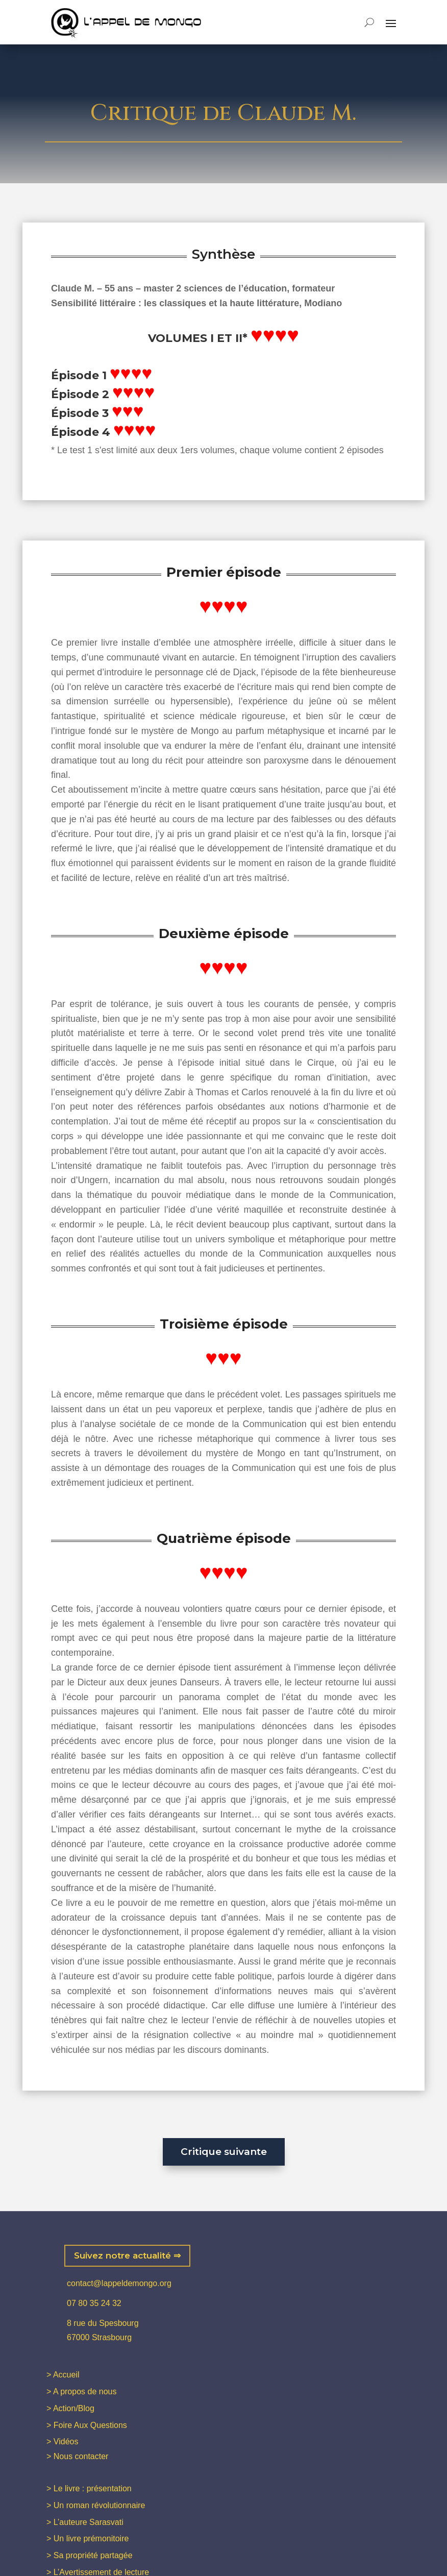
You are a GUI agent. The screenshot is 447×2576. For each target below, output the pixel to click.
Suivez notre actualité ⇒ (127, 2255)
